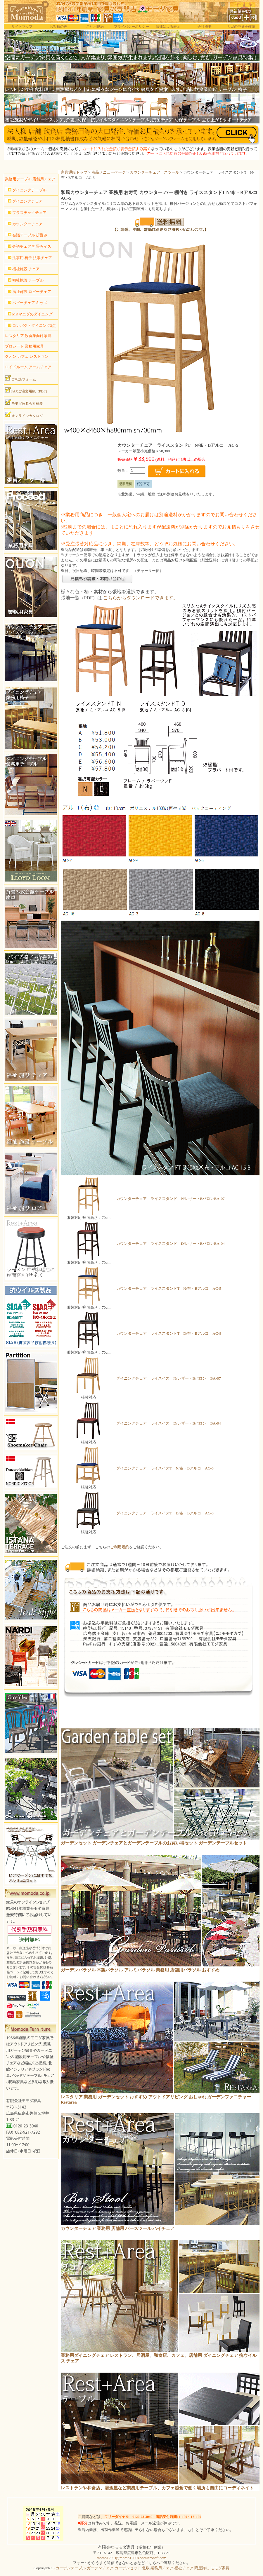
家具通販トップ (74, 172)
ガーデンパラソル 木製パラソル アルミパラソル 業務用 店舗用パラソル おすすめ (140, 1970)
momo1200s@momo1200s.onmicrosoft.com (131, 2558)
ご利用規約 (95, 27)
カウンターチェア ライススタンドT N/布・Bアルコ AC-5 (168, 1288)
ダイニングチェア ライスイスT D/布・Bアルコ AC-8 (165, 1513)
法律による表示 (168, 27)
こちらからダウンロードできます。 (140, 597)
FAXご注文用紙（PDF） (27, 390)
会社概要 (205, 27)
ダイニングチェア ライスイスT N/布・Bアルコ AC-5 (165, 1468)
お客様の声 (58, 27)
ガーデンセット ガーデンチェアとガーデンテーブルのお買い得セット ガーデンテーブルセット (154, 1843)
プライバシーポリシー (131, 27)
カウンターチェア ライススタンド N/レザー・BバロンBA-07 (170, 1198)
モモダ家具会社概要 (24, 402)
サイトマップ (21, 27)
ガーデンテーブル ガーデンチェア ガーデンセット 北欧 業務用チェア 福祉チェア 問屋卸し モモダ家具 (142, 2568)
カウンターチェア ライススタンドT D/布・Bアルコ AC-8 (168, 1333)
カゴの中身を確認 (241, 27)
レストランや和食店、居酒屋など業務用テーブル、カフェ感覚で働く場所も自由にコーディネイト (157, 2488)
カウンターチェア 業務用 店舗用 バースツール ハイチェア (118, 2228)
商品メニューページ (108, 172)
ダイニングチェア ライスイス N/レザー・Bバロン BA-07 (168, 1378)
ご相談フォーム (20, 378)
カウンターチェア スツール (154, 172)
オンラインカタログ (24, 414)
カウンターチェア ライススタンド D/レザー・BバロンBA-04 (170, 1243)
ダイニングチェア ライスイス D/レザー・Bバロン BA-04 (168, 1423)
